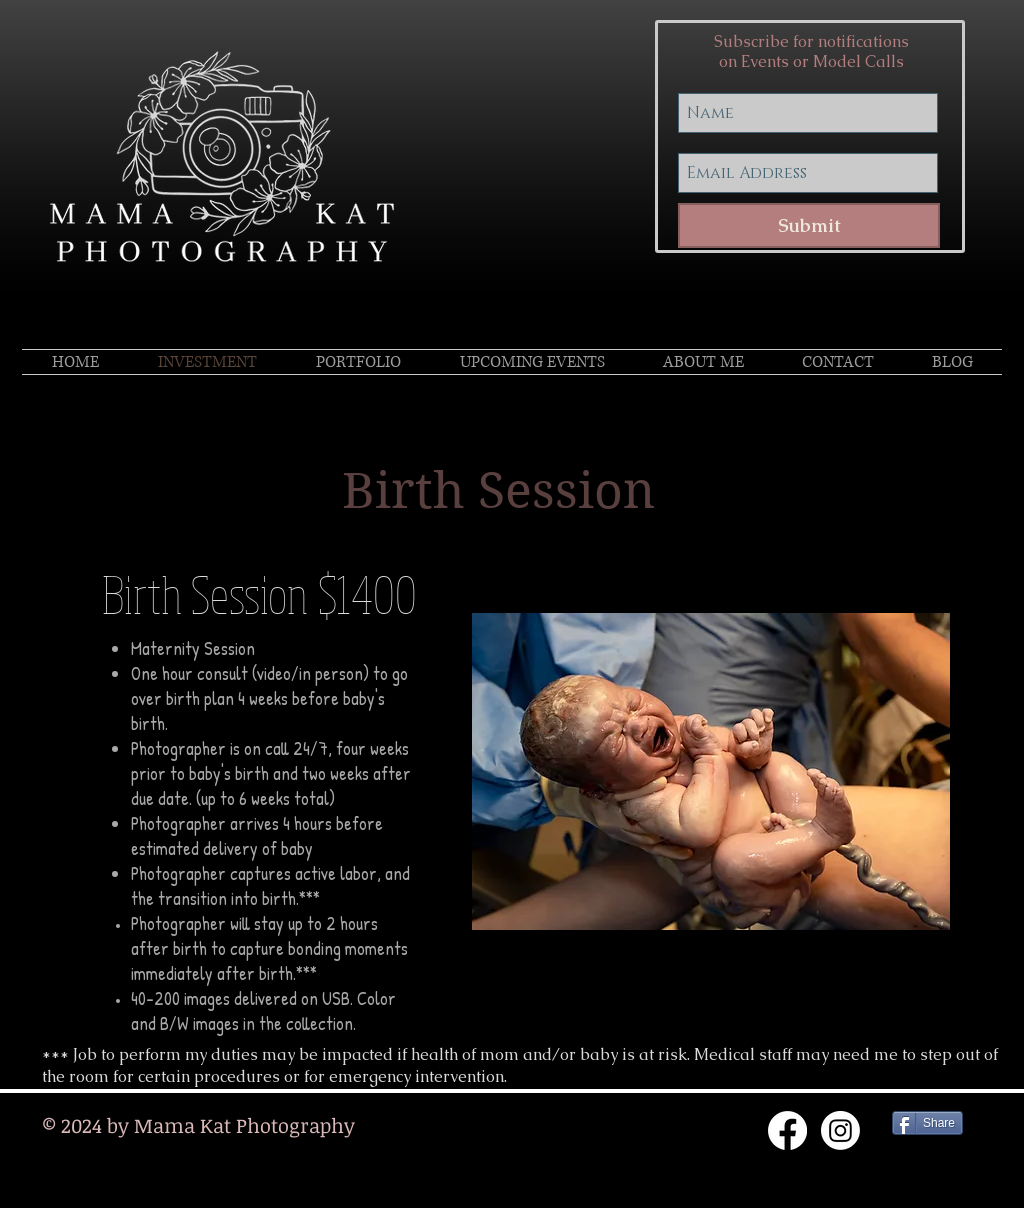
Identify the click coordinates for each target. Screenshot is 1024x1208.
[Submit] (809, 225)
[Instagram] (840, 1130)
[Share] (927, 1123)
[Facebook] (787, 1130)
